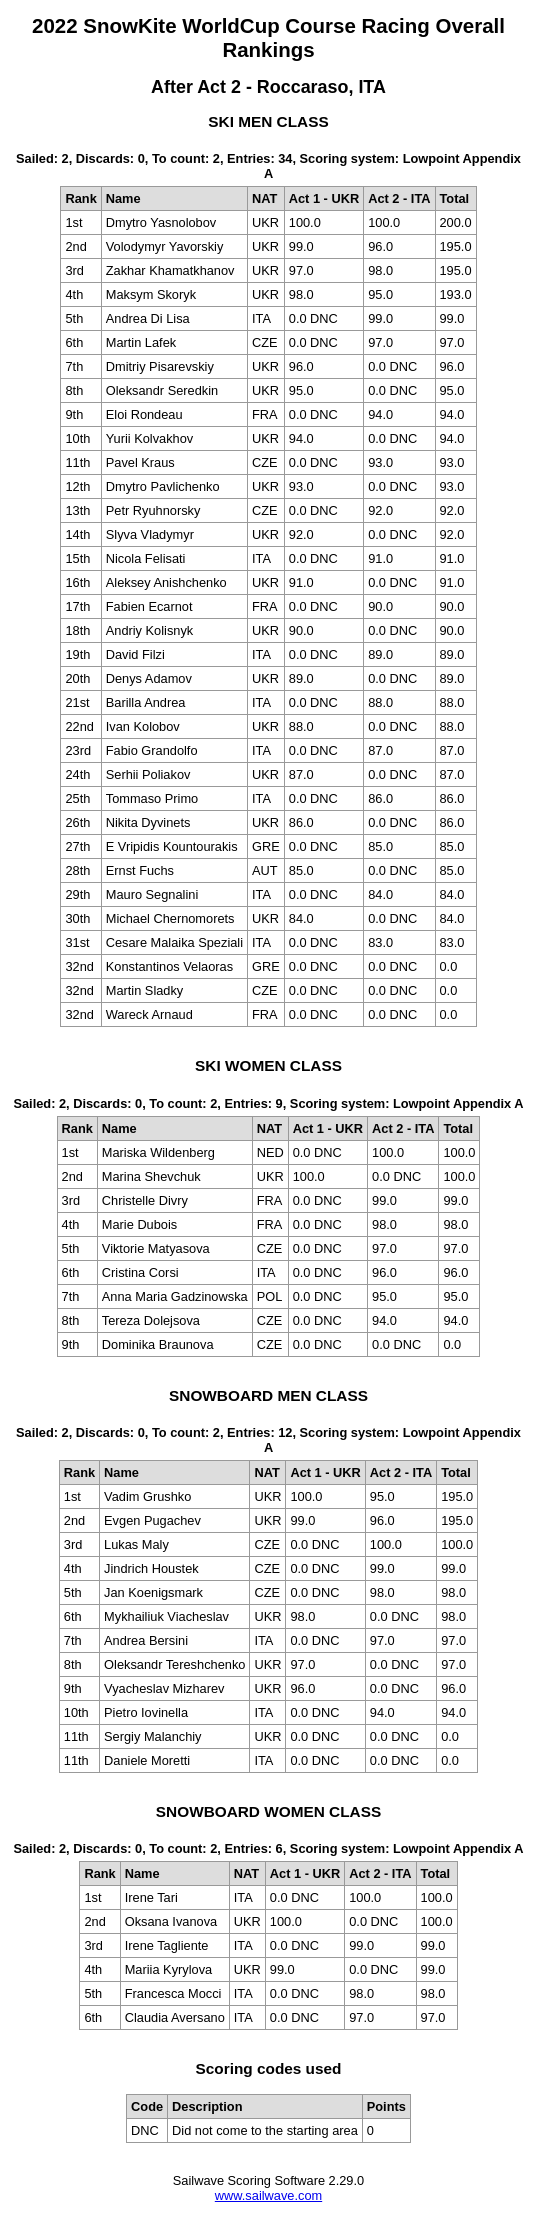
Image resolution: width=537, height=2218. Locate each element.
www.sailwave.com (268, 2195)
